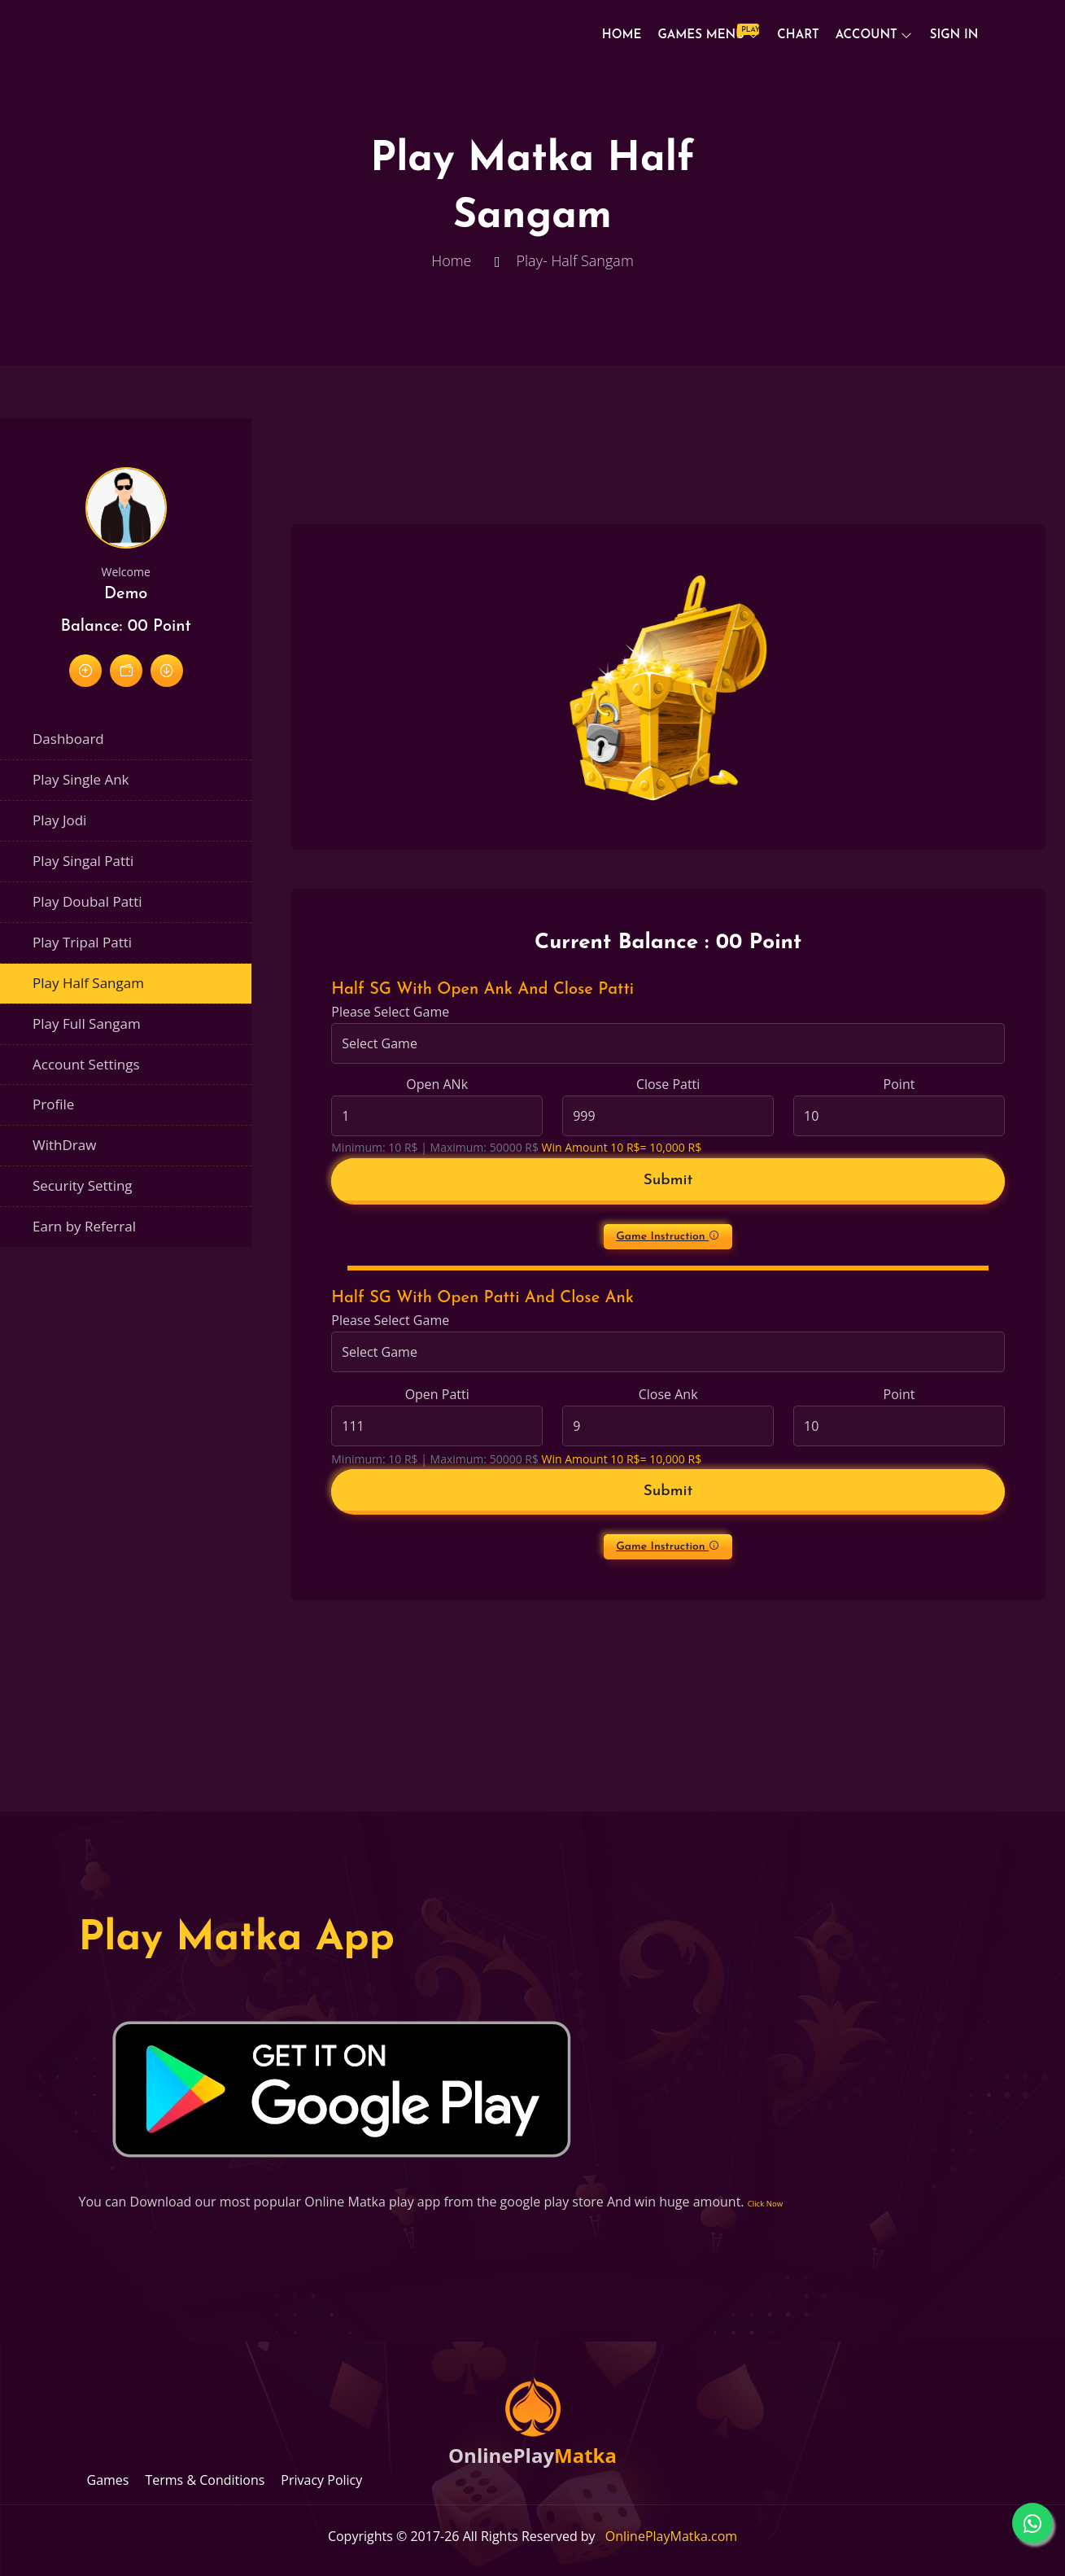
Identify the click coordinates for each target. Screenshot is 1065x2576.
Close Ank (668, 1394)
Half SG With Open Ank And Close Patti (482, 990)
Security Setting (83, 1185)
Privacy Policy (321, 2480)
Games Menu (705, 33)
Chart (797, 35)
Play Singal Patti (83, 860)
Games (108, 2480)
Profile (53, 1104)
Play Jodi (59, 820)
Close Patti (668, 1084)
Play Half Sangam (88, 982)
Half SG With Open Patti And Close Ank (482, 1298)
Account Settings (86, 1064)
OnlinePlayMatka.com (671, 2536)
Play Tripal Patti (82, 942)
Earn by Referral (84, 1226)
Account (866, 35)
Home (622, 35)
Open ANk (437, 1084)
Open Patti (437, 1394)
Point (899, 1084)
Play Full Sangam (87, 1023)
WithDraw (64, 1144)
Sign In (954, 35)
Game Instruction (668, 1236)
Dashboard (68, 738)
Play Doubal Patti (87, 901)
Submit (668, 1180)
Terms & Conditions (204, 2480)
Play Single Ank (81, 779)
